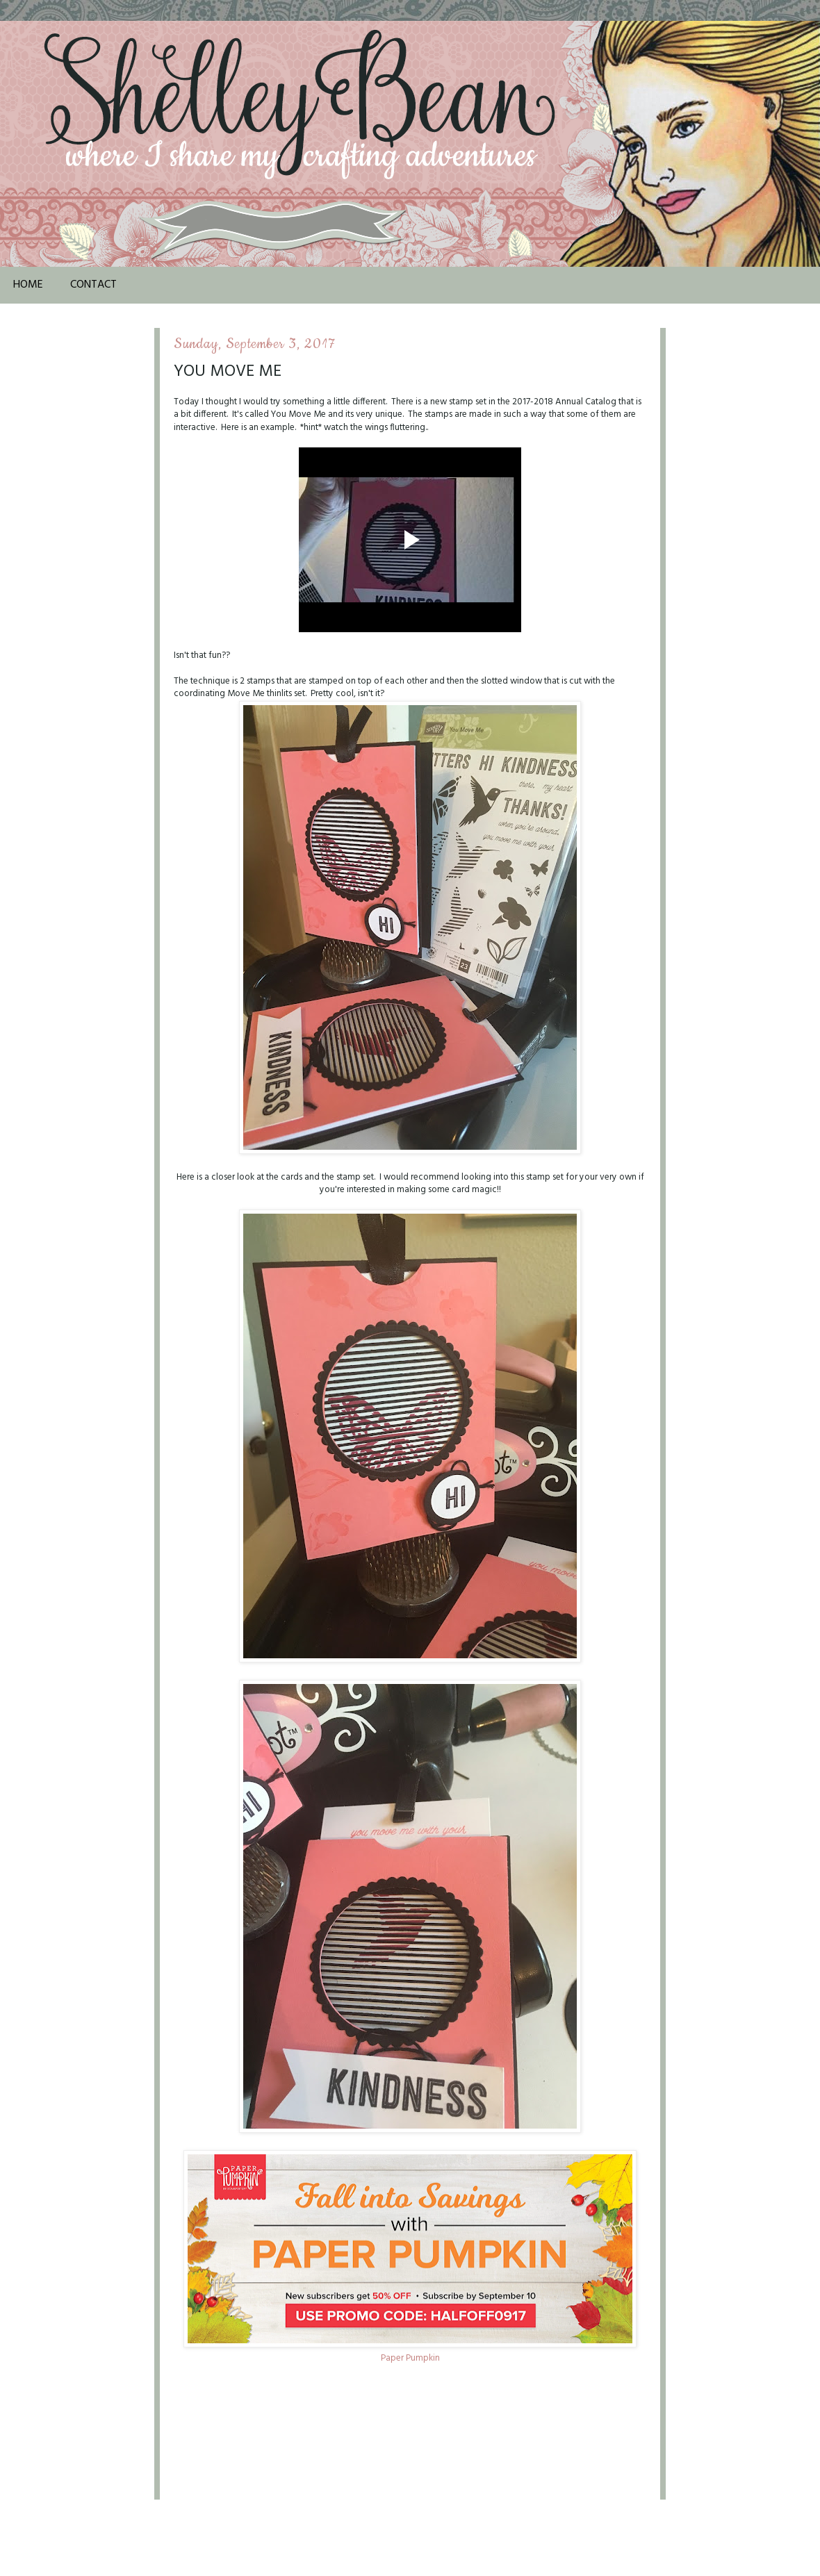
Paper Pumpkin (410, 2358)
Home (28, 285)
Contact (93, 285)
